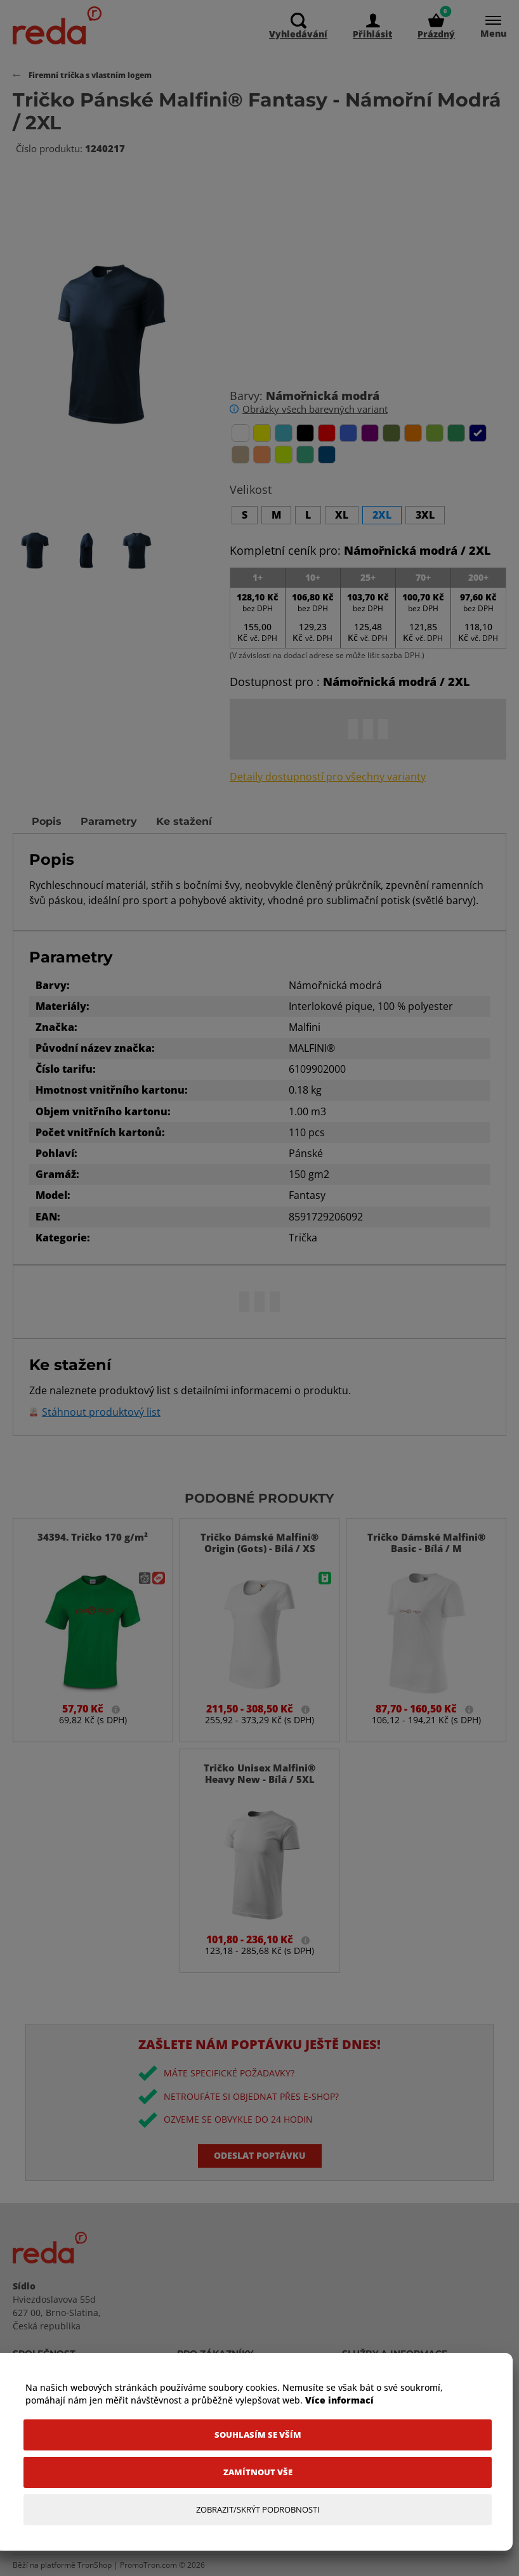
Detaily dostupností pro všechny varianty (328, 777)
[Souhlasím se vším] (257, 2434)
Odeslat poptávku (260, 2155)
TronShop (94, 2565)
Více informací (339, 2400)
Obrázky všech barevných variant (315, 409)
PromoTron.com (148, 2565)
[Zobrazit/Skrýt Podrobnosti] (257, 2509)
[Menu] (487, 25)
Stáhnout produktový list (101, 1412)
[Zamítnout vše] (257, 2472)
